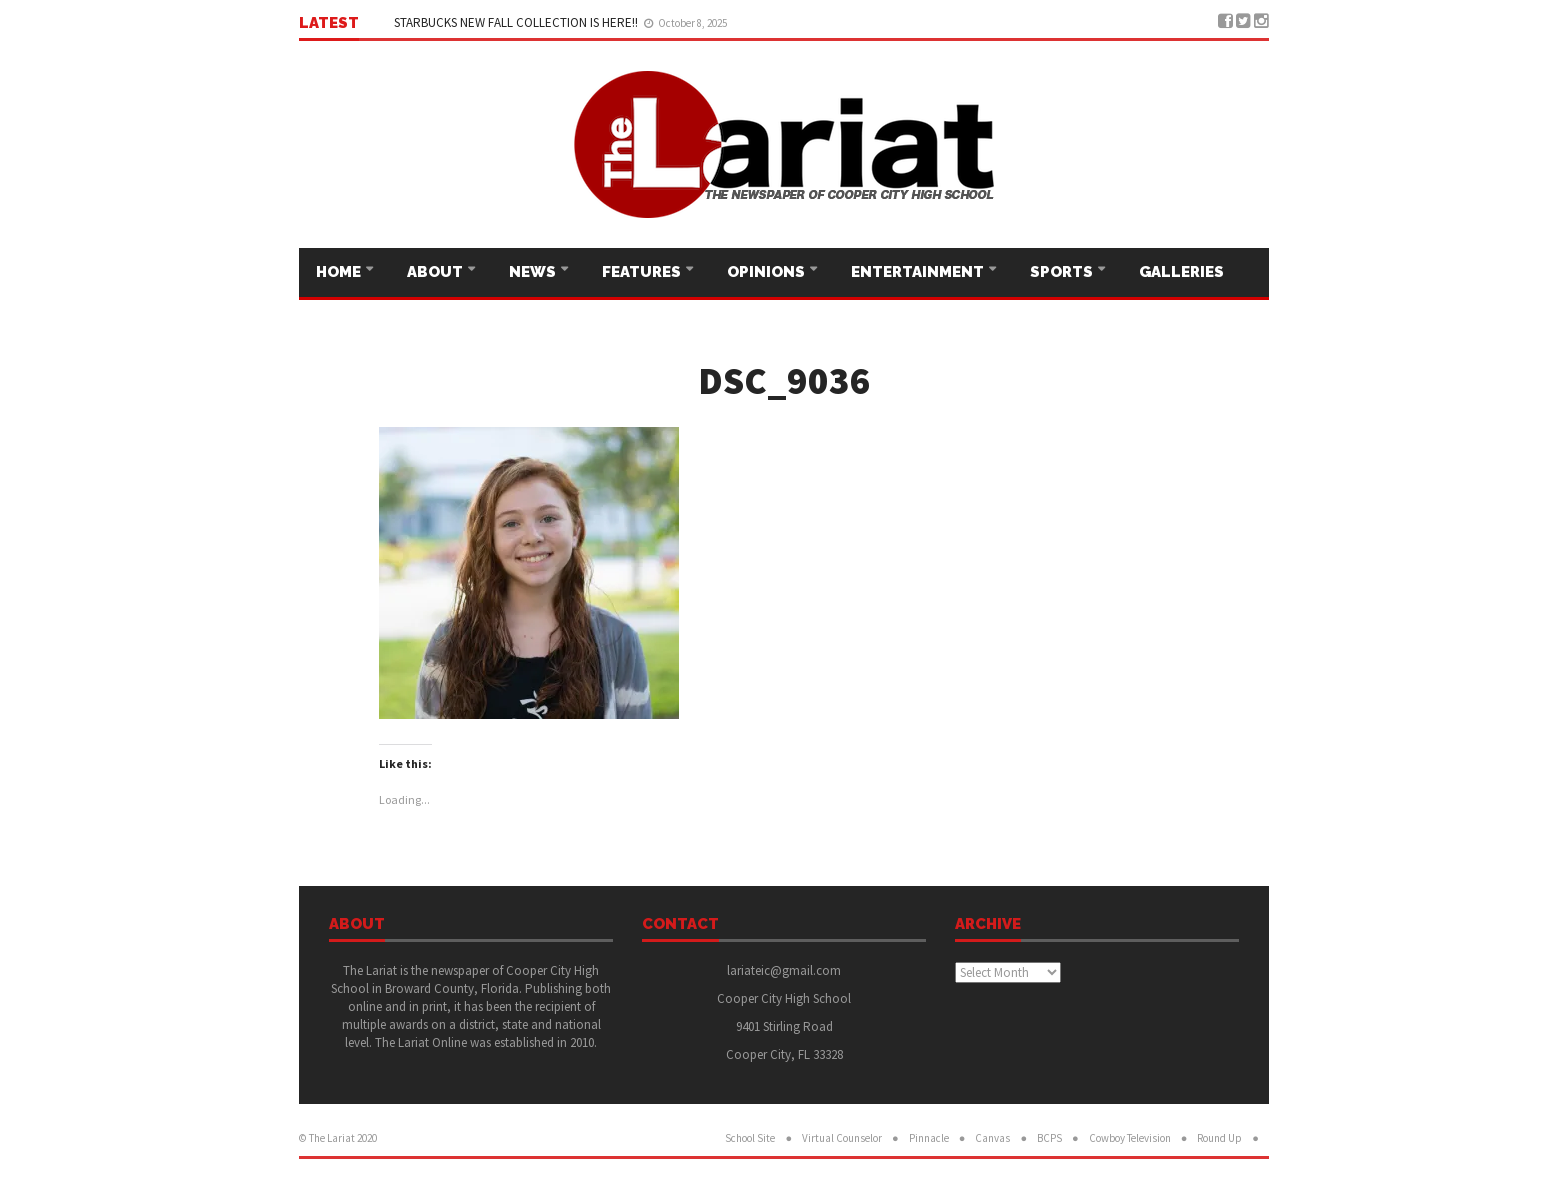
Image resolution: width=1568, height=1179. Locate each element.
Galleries (1181, 272)
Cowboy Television (1130, 1138)
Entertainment (919, 272)
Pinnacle (929, 1138)
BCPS (1049, 1138)
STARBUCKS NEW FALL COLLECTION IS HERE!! (517, 22)
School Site (750, 1138)
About (436, 272)
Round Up (1219, 1138)
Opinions (767, 272)
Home (340, 272)
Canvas (992, 1138)
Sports (1063, 272)
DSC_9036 (784, 380)
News (534, 272)
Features (643, 272)
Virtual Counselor (842, 1138)
